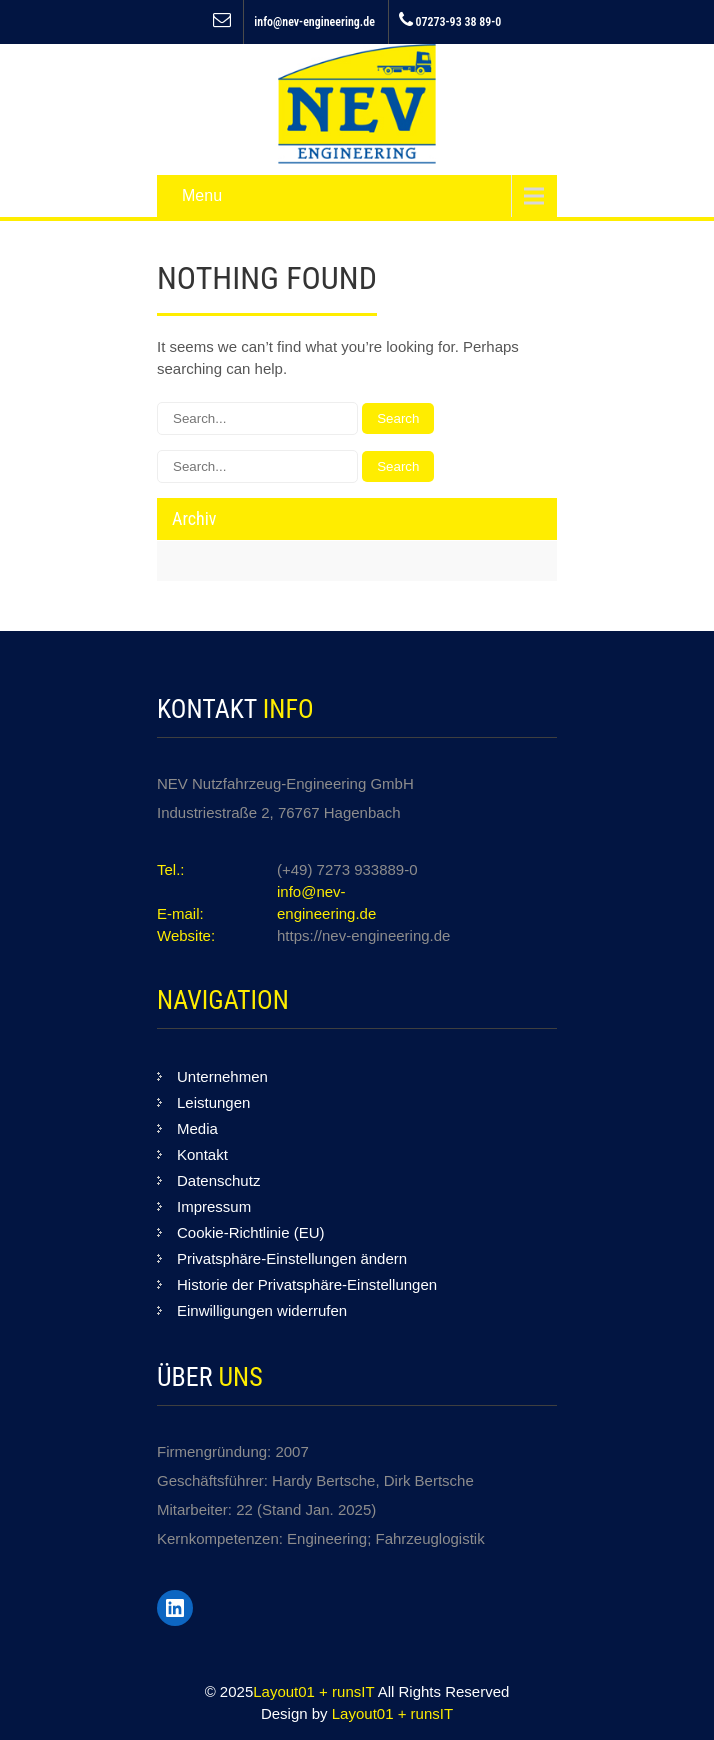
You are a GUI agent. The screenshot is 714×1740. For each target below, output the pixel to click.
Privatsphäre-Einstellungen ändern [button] (292, 1258)
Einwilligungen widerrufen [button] (262, 1310)
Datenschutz (218, 1180)
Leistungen (213, 1102)
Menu (202, 195)
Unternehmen (222, 1076)
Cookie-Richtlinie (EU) (251, 1232)
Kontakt (202, 1154)
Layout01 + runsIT (315, 1691)
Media (197, 1128)
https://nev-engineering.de (363, 935)
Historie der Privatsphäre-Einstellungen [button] (307, 1284)
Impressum (214, 1206)
